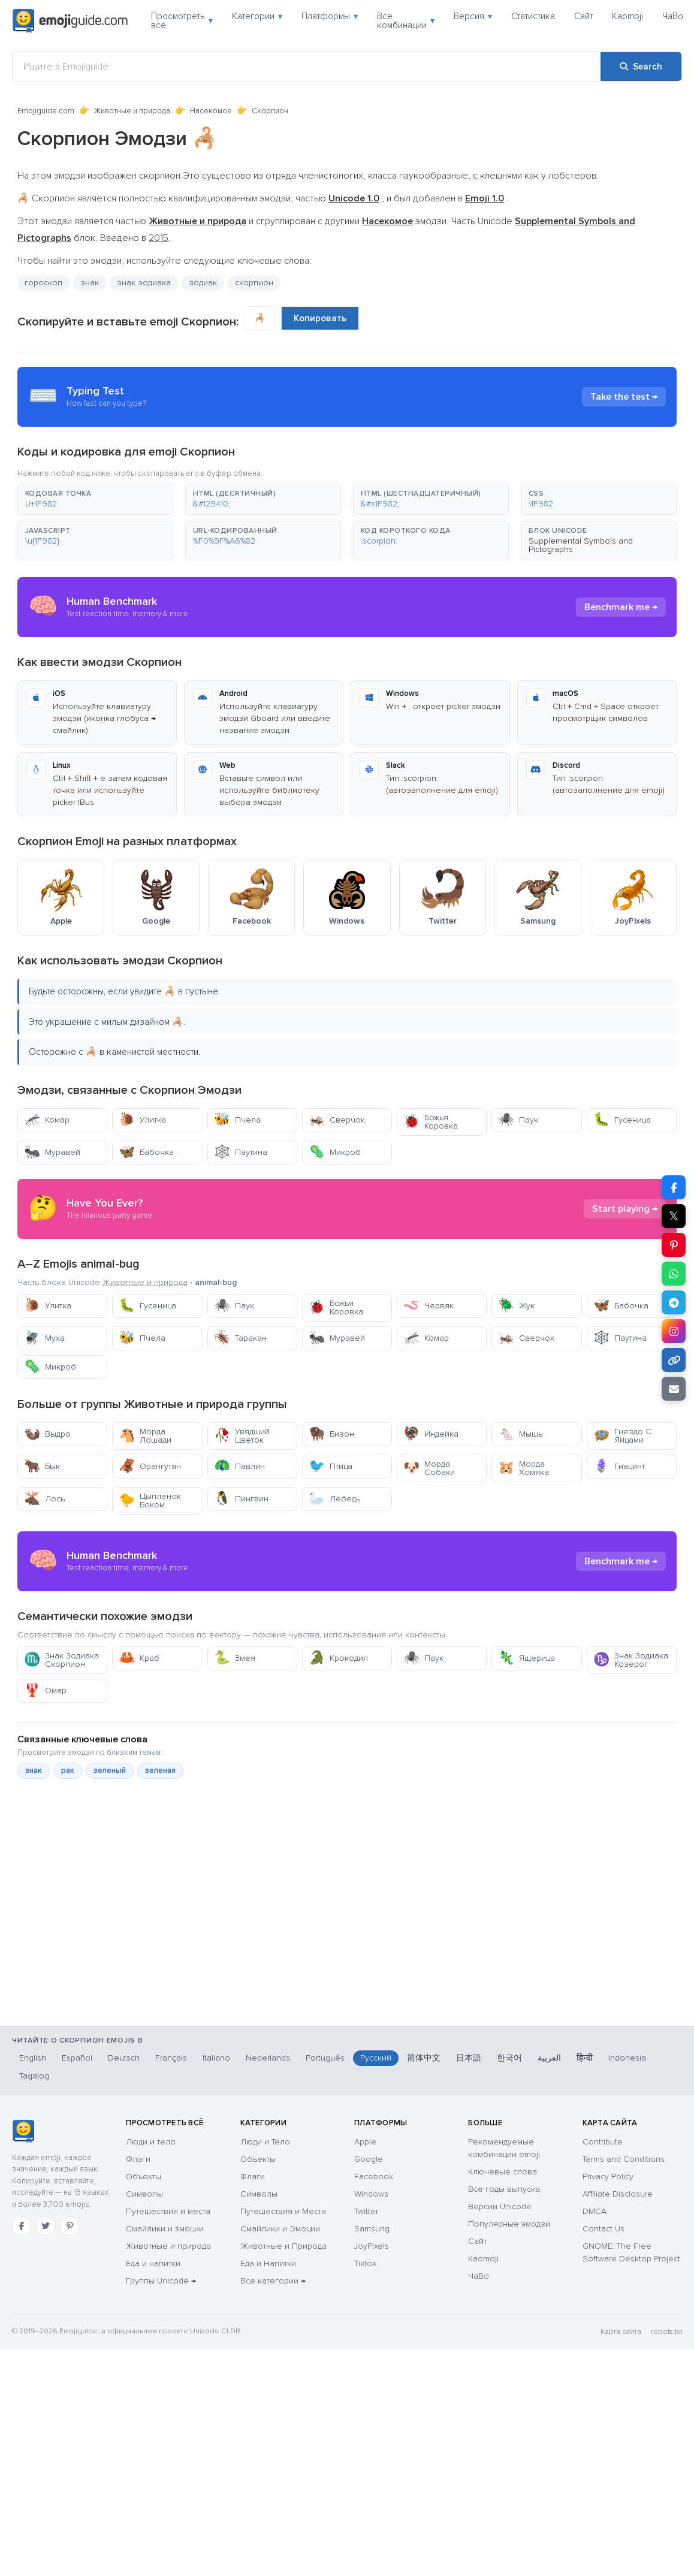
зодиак (203, 282)
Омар (45, 1690)
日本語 (468, 2058)
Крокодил (338, 1658)
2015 (158, 238)
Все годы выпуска (504, 2189)
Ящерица (526, 1658)
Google (368, 2159)
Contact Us (603, 2229)
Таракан (240, 1338)
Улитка (142, 1120)
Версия (473, 16)
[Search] (641, 66)
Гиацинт (619, 1466)
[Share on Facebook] (674, 1187)
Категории (257, 16)
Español (77, 2058)
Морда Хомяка (523, 1468)
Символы (144, 2194)
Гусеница (622, 1120)
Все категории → (273, 2281)
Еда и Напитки (268, 2263)
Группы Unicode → (161, 2281)
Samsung (372, 2229)
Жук (516, 1306)
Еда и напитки (153, 2263)
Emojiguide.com (45, 111)
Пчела (237, 1120)
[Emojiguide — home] (70, 21)
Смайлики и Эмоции (280, 2229)
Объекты (143, 2176)
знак (89, 282)
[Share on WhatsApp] (674, 1274)
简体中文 (423, 2058)
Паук (518, 1120)
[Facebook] (21, 2226)
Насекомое (211, 111)
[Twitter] (45, 2226)
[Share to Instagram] (674, 1331)
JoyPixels (371, 2246)
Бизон (331, 1434)
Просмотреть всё (182, 21)
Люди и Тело (265, 2142)
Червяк (428, 1306)
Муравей (52, 1152)
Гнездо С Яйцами (622, 1435)
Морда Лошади (145, 1435)
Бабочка (146, 1152)
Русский (375, 2058)
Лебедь (334, 1499)
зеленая (160, 1770)
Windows (371, 2194)
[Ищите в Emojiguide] (307, 66)
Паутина (240, 1152)
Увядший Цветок (242, 1435)
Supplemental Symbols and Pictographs (581, 545)
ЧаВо (672, 16)
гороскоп (43, 282)
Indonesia (627, 2058)
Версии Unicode (500, 2206)
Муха (44, 1338)
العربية (549, 2058)
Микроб (335, 1152)
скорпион (254, 282)
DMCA (595, 2211)
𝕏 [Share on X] (673, 1216)
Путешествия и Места (283, 2211)
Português (325, 2058)
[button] (95, 499)
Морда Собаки (429, 1468)
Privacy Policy (608, 2176)
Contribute (603, 2142)
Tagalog (34, 2076)
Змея (234, 1658)
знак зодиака (144, 282)
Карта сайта (621, 2331)
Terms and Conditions (624, 2159)
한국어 (509, 2058)
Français (171, 2058)
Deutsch (124, 2058)
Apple (365, 2142)
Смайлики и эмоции (165, 2229)
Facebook (373, 2176)
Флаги (138, 2159)
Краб (139, 1658)
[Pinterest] (69, 2226)
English (32, 2058)
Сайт (583, 16)
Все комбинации (405, 21)
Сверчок (337, 1120)
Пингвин (241, 1499)
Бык (42, 1466)
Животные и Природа (283, 2246)
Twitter (366, 2211)
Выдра (47, 1434)
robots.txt (666, 2331)
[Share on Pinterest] (674, 1245)
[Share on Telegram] (674, 1302)
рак (67, 1770)
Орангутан (150, 1466)
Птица (330, 1466)
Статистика (533, 16)
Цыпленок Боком (150, 1500)
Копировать (320, 318)
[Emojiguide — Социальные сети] (23, 2131)
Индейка (430, 1434)
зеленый (109, 1770)
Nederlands (268, 2058)
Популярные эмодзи (509, 2224)
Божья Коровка (430, 1121)
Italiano (216, 2058)
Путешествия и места (168, 2211)
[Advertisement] (331, 1955)
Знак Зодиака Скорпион (61, 1660)
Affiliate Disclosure (618, 2194)
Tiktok (365, 2263)
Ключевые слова (502, 2172)
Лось (44, 1499)
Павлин (239, 1466)
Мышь (520, 1434)
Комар (47, 1120)
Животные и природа (132, 111)
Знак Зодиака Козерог (630, 1660)
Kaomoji (627, 16)
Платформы (329, 16)
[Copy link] (674, 1360)
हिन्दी (585, 2058)
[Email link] (674, 1389)
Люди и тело (151, 2142)
